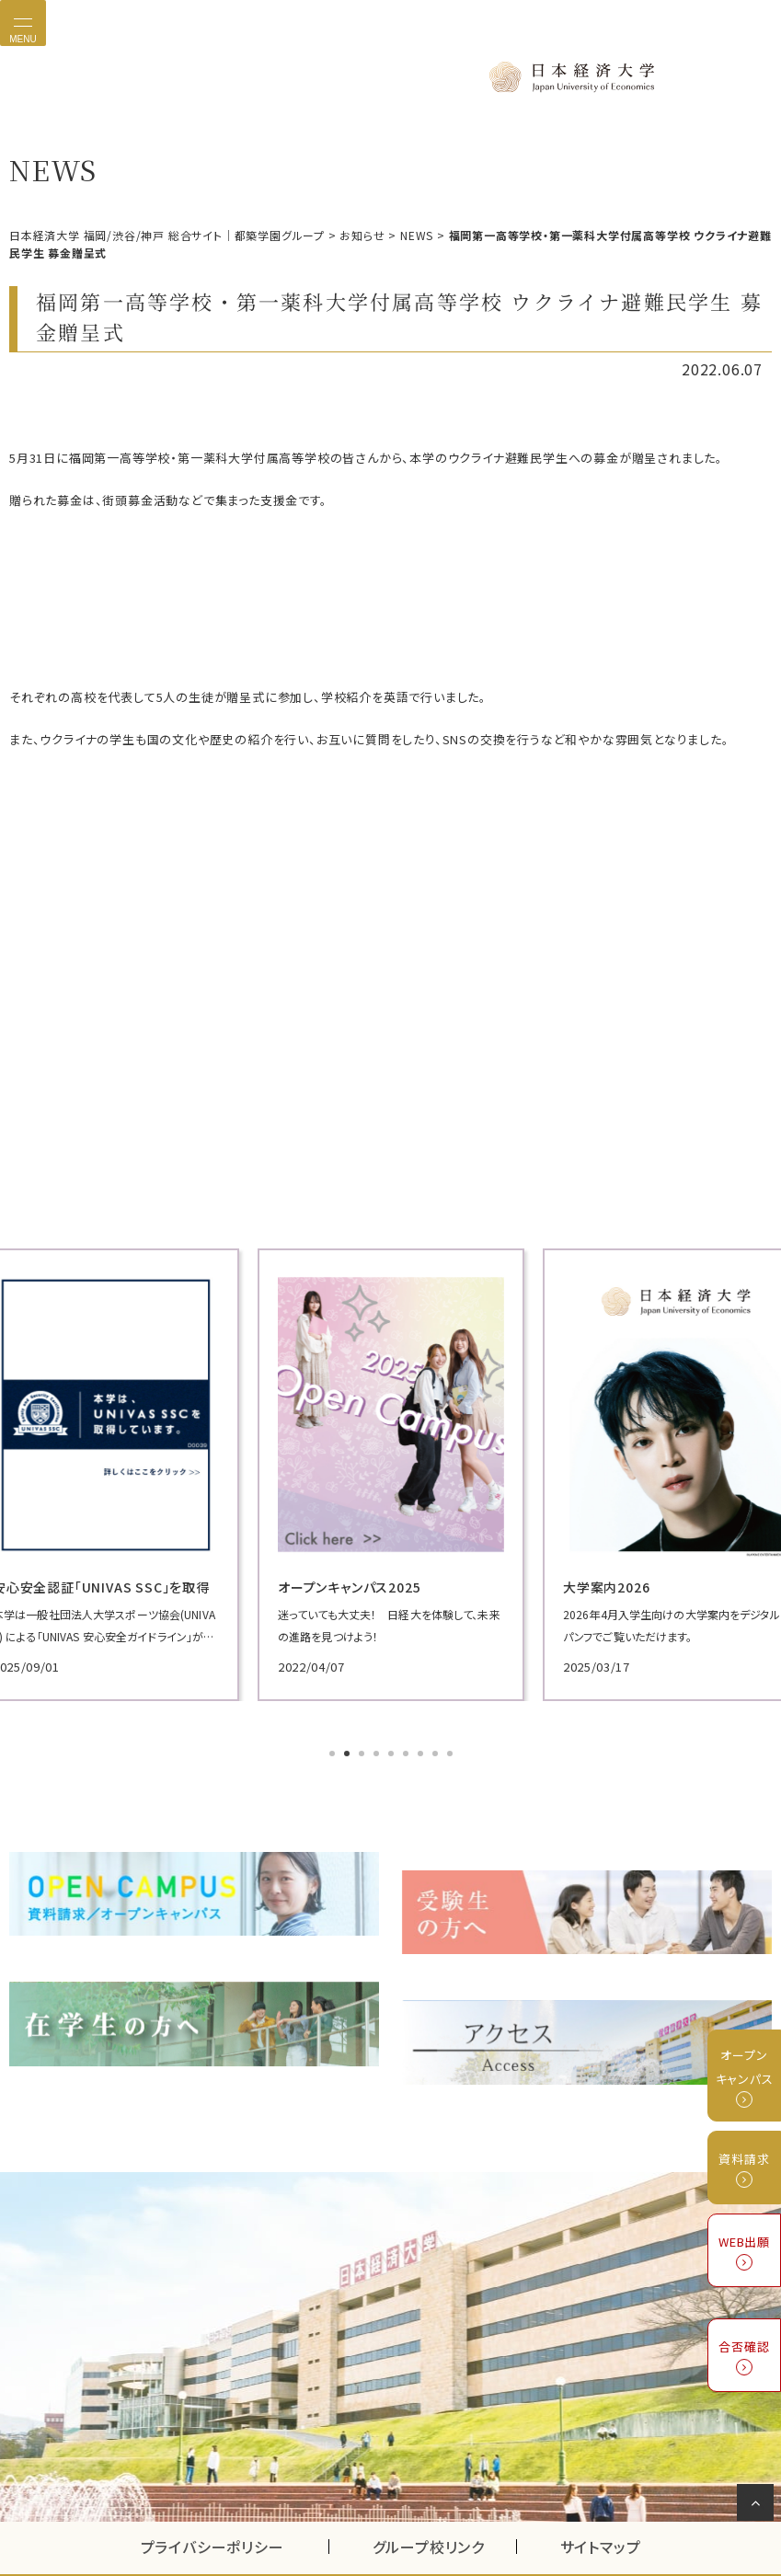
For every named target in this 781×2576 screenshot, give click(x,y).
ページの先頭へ (758, 2506)
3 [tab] (363, 1743)
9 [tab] (451, 1743)
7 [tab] (422, 1743)
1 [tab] (334, 1743)
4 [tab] (378, 1743)
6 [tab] (407, 1743)
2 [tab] (348, 1743)
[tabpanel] (391, 1464)
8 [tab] (437, 1743)
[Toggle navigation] (23, 23)
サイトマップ (600, 2497)
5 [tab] (392, 1743)
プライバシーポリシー (212, 2497)
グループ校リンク (444, 2497)
